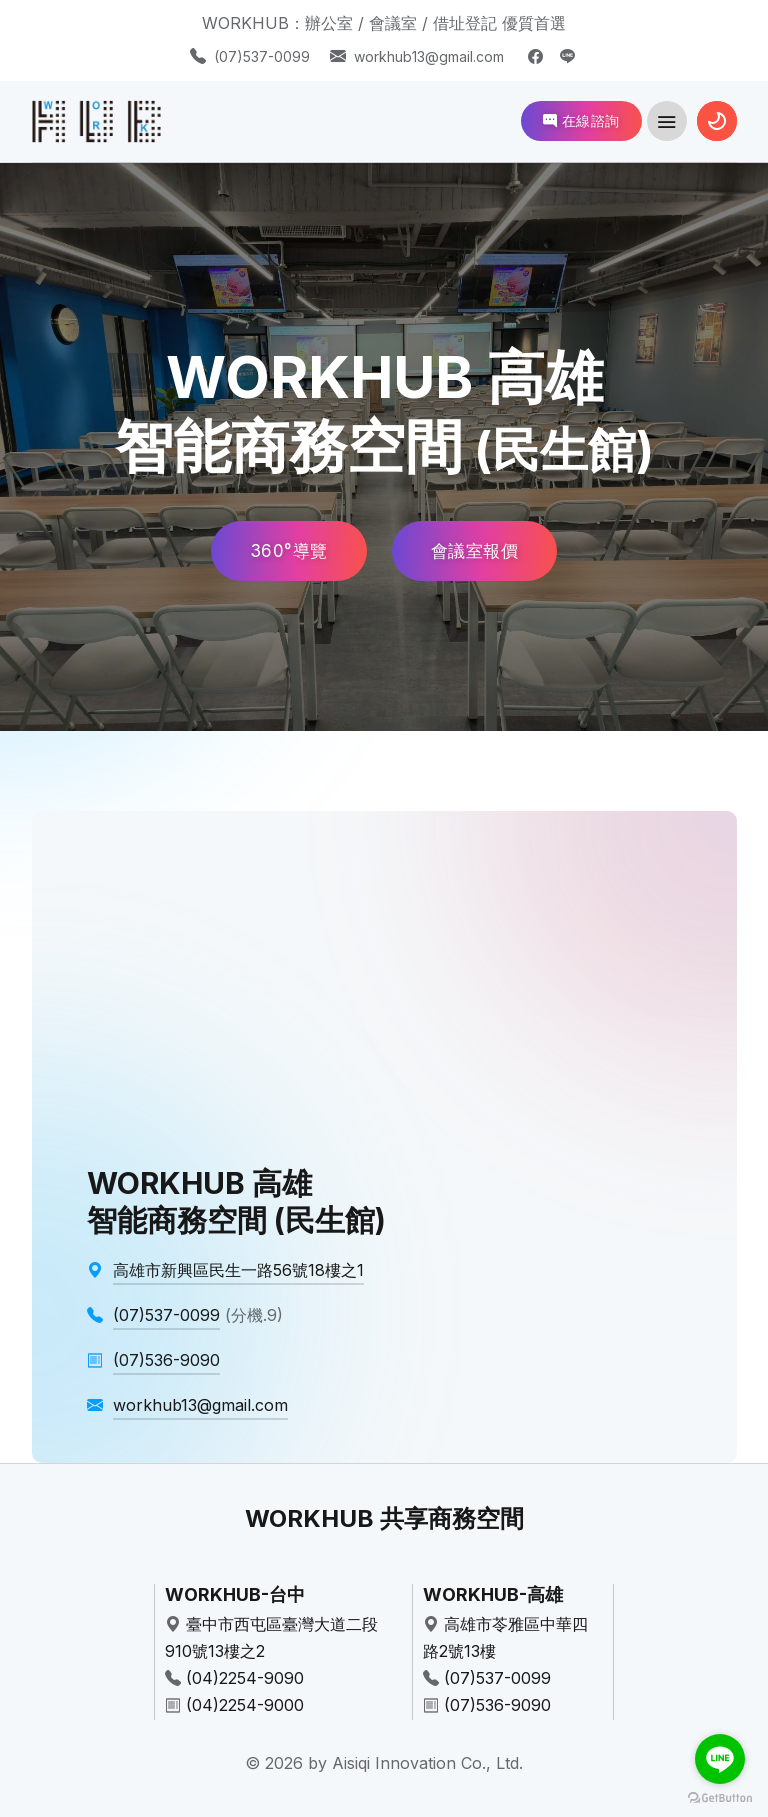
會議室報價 (475, 551)
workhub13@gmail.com (429, 56)
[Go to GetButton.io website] (720, 1797)
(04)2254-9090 (245, 1678)
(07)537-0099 (262, 56)
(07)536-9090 (497, 1705)
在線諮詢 (581, 120)
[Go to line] (720, 1759)
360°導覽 (289, 551)
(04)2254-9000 (245, 1705)
